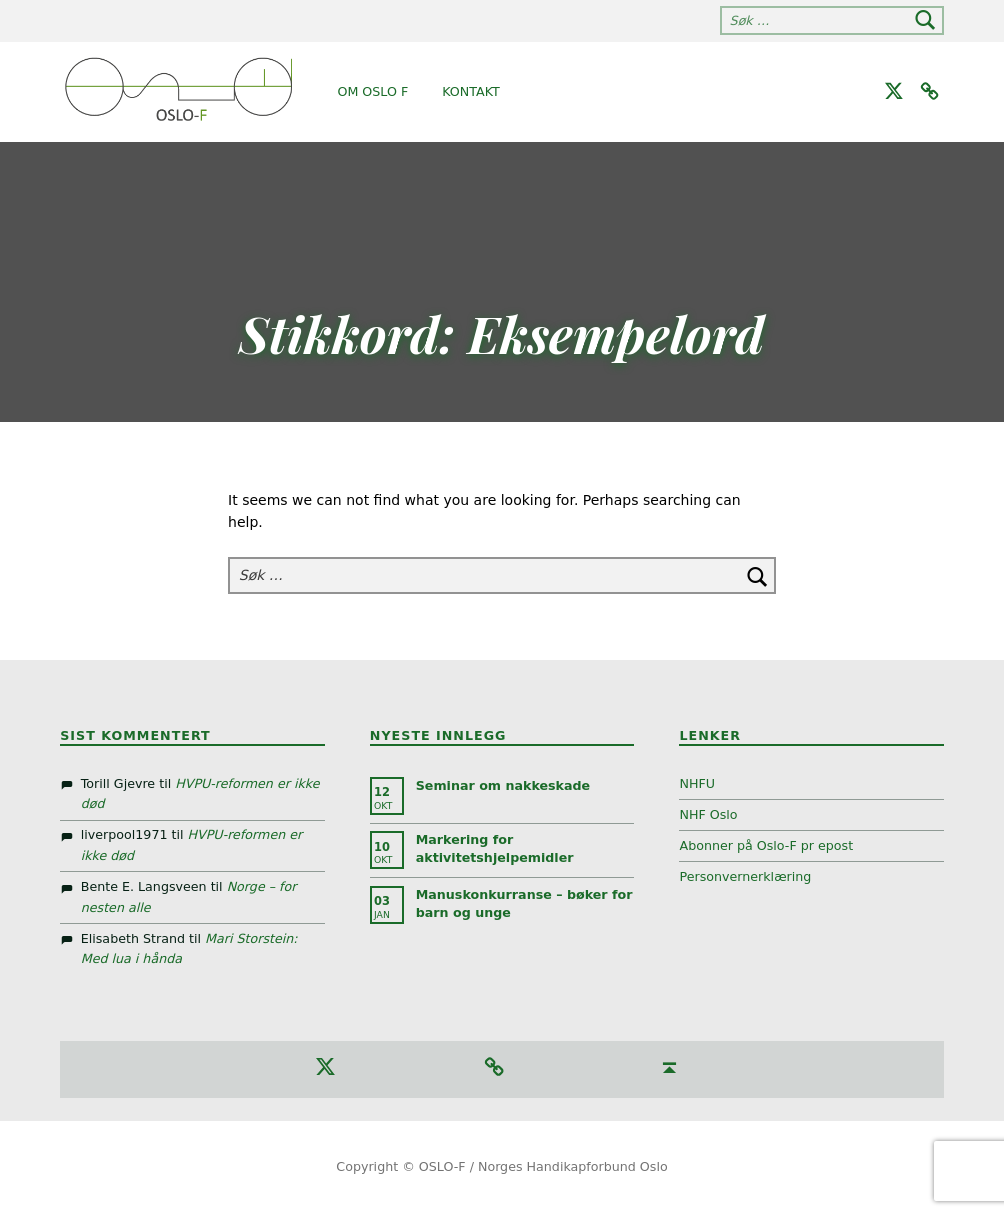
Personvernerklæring (745, 876)
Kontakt (471, 91)
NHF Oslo (708, 814)
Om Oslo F (372, 91)
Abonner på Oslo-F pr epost (766, 845)
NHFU (697, 783)
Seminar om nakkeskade (503, 785)
